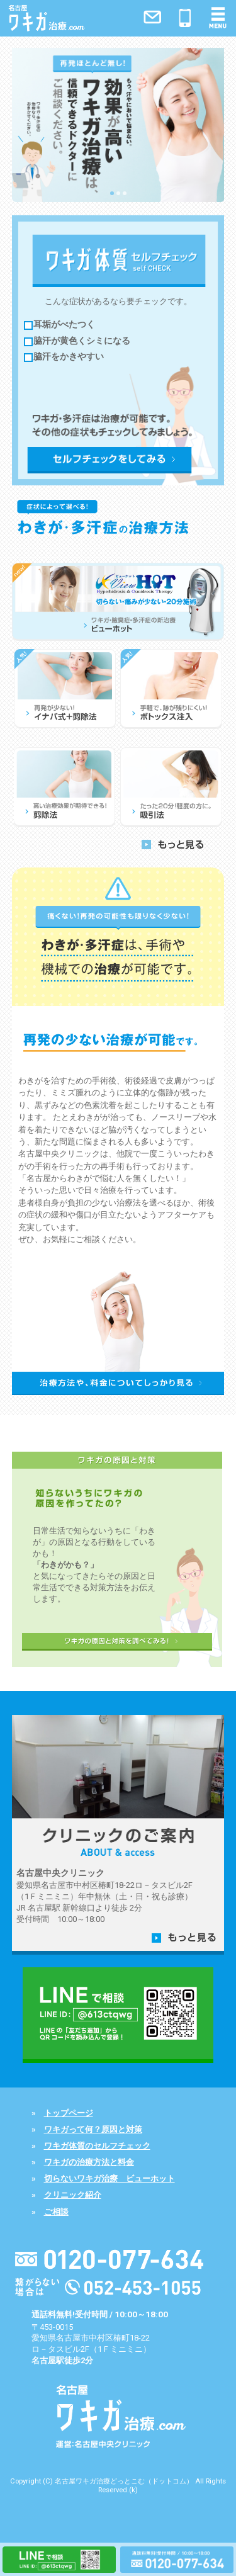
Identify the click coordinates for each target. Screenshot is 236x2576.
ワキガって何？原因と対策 (93, 2129)
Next (211, 121)
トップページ (68, 2113)
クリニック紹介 (72, 2195)
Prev (24, 121)
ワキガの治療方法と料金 (89, 2162)
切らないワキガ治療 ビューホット (109, 2178)
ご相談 (56, 2212)
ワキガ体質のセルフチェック (97, 2145)
